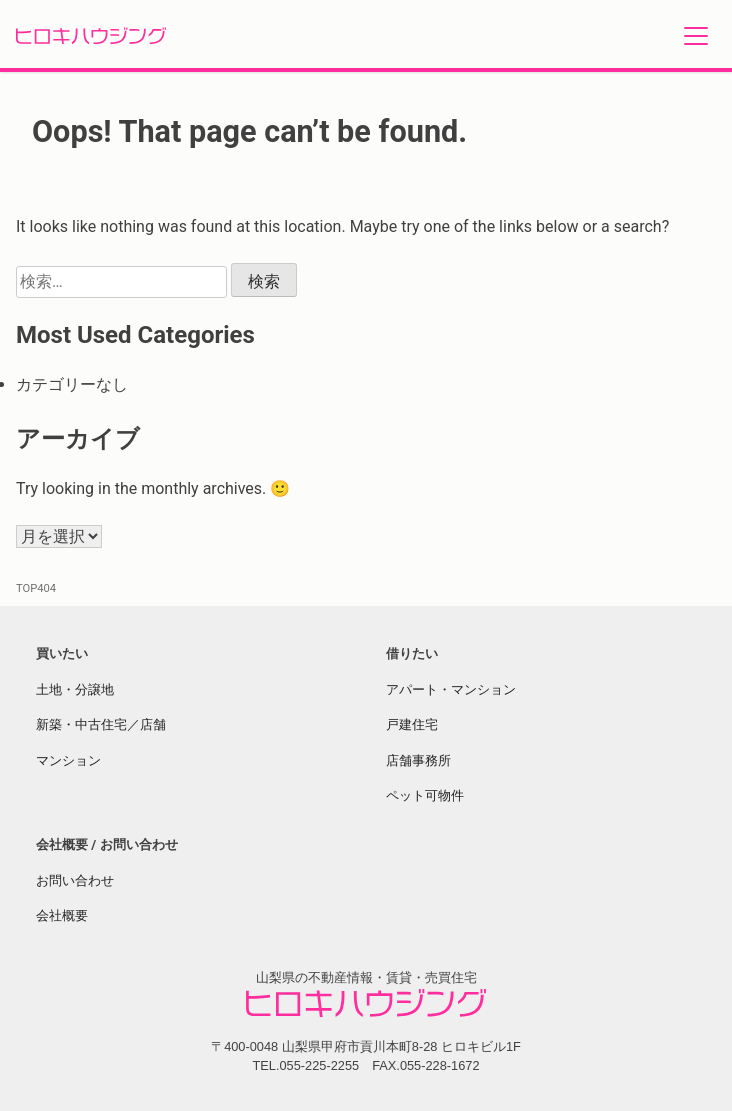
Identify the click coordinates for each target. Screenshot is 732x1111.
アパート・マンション (451, 689)
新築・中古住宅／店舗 (101, 724)
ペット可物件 (425, 795)
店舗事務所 (418, 760)
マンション (68, 760)
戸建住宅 (412, 724)
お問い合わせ (75, 880)
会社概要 (62, 915)
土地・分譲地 (75, 689)
